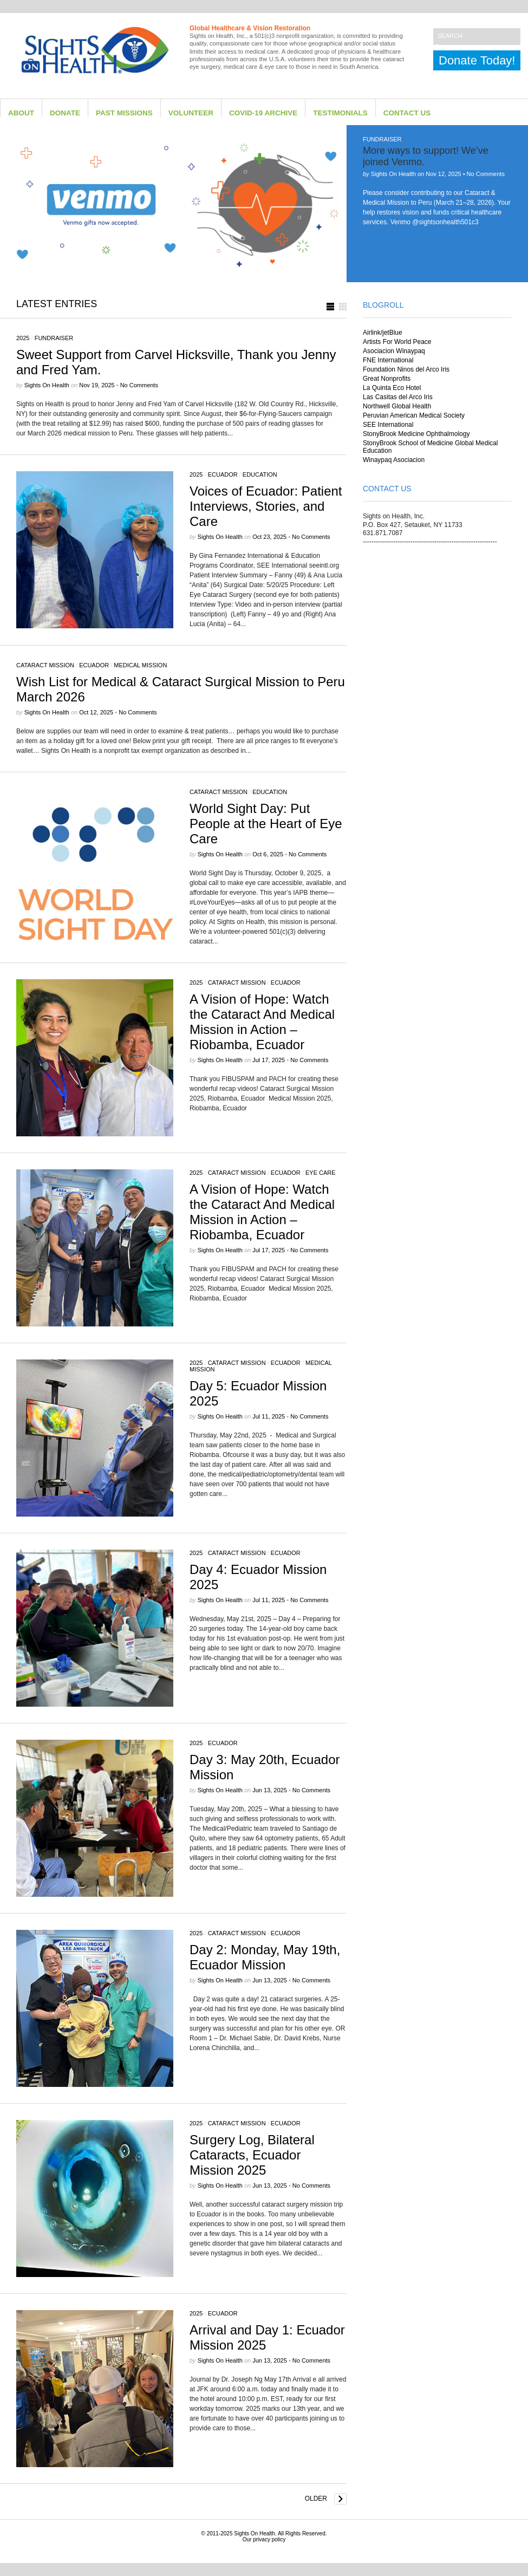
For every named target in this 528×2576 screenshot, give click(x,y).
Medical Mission (140, 665)
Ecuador (223, 474)
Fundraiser (382, 139)
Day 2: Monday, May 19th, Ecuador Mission (265, 1957)
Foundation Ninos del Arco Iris (406, 369)
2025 (22, 338)
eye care (320, 1172)
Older (316, 2498)
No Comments (486, 174)
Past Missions (124, 113)
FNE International (388, 360)
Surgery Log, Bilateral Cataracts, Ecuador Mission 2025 (252, 2154)
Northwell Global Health (397, 406)
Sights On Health (254, 2533)
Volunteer (190, 113)
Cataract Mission (45, 665)
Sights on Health (393, 174)
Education (260, 474)
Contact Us (407, 113)
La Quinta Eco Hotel (392, 388)
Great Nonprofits (386, 378)
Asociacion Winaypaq (394, 351)
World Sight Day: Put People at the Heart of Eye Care (266, 823)
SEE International (388, 424)
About (21, 113)
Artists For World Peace (397, 342)
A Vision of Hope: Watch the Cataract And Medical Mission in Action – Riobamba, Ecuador (262, 1022)
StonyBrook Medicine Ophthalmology (416, 434)
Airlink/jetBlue (382, 332)
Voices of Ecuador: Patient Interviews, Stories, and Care (266, 506)
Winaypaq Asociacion (394, 460)
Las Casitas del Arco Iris (398, 397)
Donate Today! (477, 60)
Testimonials (340, 113)
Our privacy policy (264, 2539)
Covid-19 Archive (263, 113)
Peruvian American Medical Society (414, 415)
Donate (65, 113)
